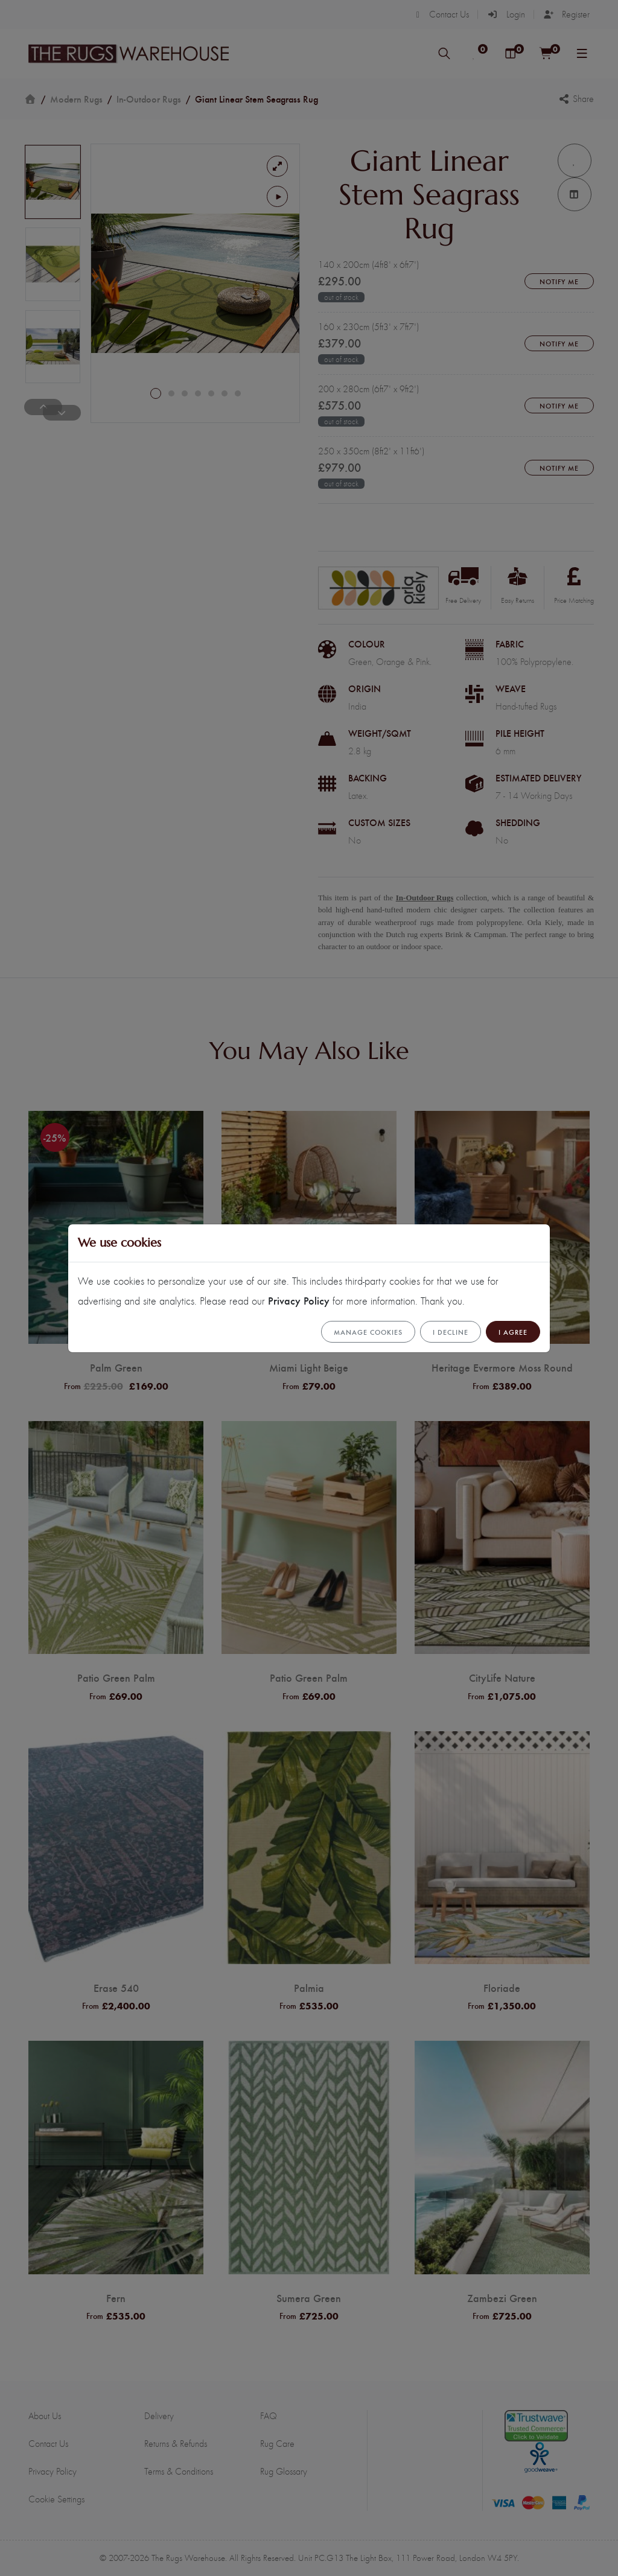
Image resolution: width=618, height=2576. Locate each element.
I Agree (513, 1332)
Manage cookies (368, 1332)
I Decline (450, 1332)
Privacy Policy (299, 1300)
